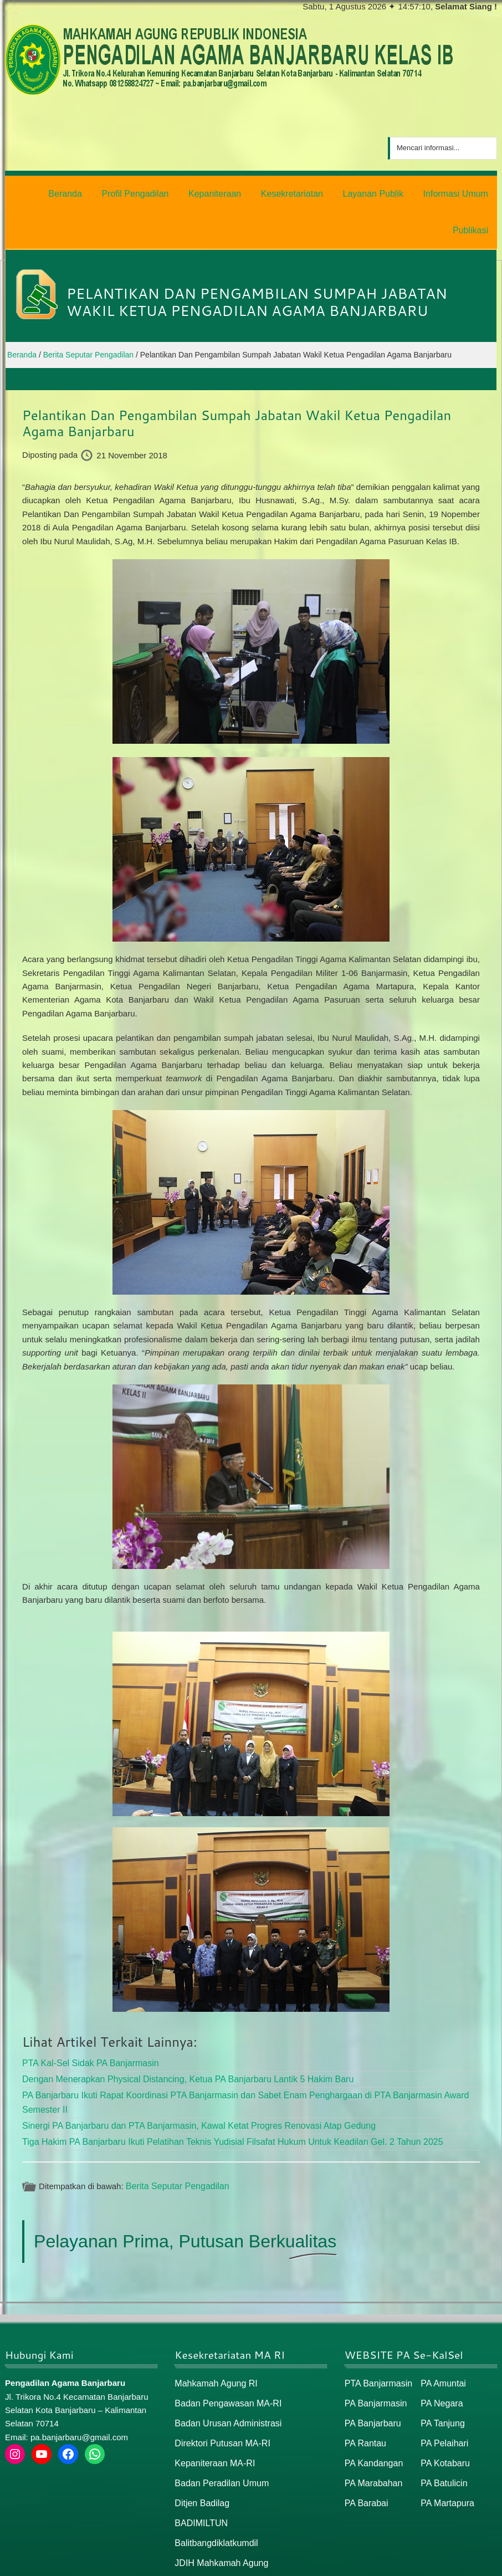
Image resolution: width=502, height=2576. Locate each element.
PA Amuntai (442, 2338)
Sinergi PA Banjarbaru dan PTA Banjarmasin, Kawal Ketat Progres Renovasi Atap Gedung (188, 2082)
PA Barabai (365, 2452)
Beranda (382, 2563)
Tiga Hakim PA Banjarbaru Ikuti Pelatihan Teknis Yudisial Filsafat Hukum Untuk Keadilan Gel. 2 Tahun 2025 (219, 2097)
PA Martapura (446, 2452)
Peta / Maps (472, 2563)
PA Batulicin (442, 2433)
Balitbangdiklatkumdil (214, 2491)
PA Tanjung (441, 2376)
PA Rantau (364, 2395)
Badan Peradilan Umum (219, 2433)
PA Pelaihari (443, 2395)
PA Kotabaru (444, 2414)
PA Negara (440, 2357)
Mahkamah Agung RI (213, 2338)
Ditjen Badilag (200, 2452)
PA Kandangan (372, 2414)
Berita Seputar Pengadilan (174, 2141)
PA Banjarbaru (371, 2376)
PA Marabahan (372, 2433)
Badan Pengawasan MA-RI (225, 2357)
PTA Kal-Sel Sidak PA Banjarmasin (86, 2023)
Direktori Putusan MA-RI (219, 2395)
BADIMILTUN (199, 2471)
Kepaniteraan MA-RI (212, 2414)
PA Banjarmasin (374, 2357)
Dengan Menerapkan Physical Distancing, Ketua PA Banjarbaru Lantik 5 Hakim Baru (177, 2038)
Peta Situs (424, 2563)
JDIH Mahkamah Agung (218, 2509)
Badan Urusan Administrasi (225, 2376)
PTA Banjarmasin (376, 2338)
